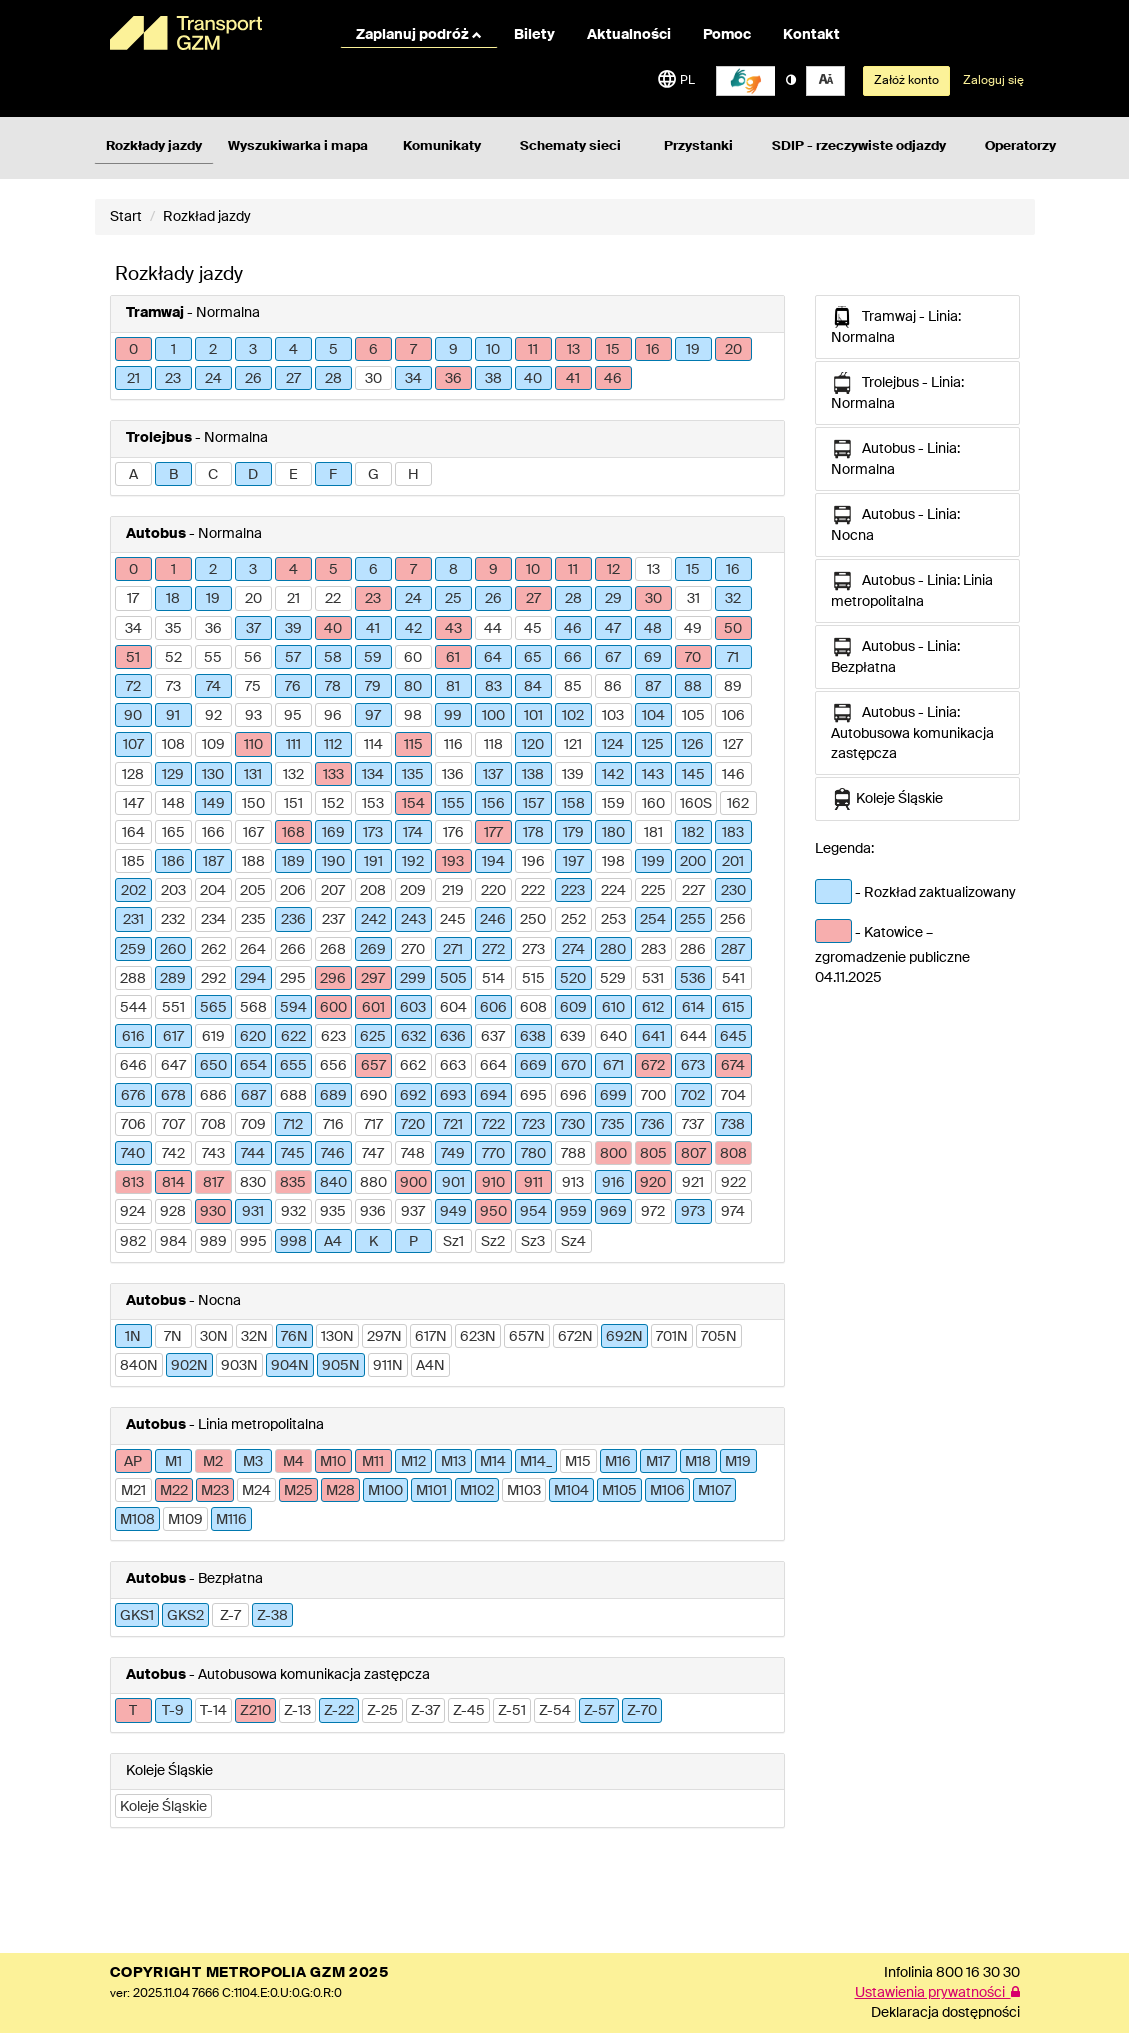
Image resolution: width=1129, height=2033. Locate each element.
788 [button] (573, 1154)
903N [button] (239, 1366)
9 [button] (453, 350)
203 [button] (173, 891)
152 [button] (333, 804)
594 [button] (293, 1008)
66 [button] (573, 658)
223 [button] (573, 891)
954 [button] (533, 1212)
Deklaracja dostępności (945, 2013)
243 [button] (413, 920)
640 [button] (613, 1037)
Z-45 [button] (469, 1711)
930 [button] (213, 1212)
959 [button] (573, 1212)
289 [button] (173, 979)
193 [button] (453, 862)
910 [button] (493, 1183)
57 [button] (293, 658)
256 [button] (733, 920)
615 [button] (733, 1008)
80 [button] (413, 687)
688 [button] (293, 1096)
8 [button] (453, 570)
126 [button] (693, 745)
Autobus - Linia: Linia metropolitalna (912, 589)
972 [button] (653, 1212)
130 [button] (213, 775)
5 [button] (333, 350)
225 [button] (653, 891)
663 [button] (453, 1066)
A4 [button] (333, 1242)
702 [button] (693, 1096)
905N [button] (341, 1366)
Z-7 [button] (230, 1616)
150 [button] (253, 804)
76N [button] (294, 1337)
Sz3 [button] (533, 1242)
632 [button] (413, 1037)
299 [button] (413, 979)
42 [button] (413, 629)
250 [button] (533, 920)
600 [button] (333, 1008)
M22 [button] (174, 1491)
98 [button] (413, 716)
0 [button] (133, 350)
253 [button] (613, 920)
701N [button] (672, 1337)
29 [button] (613, 599)
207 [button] (333, 891)
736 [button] (653, 1125)
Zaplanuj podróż (419, 35)
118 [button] (493, 745)
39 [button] (293, 629)
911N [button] (388, 1366)
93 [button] (253, 716)
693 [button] (453, 1096)
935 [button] (333, 1212)
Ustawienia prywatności (937, 1993)
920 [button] (653, 1183)
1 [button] (173, 350)
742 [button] (173, 1154)
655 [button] (293, 1066)
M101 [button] (431, 1491)
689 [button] (333, 1096)
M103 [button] (524, 1491)
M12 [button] (413, 1462)
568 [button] (253, 1008)
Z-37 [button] (425, 1711)
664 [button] (493, 1066)
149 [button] (213, 804)
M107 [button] (714, 1491)
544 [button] (133, 1008)
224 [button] (613, 891)
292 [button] (213, 979)
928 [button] (173, 1212)
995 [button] (253, 1242)
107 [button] (133, 745)
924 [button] (133, 1212)
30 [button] (373, 379)
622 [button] (293, 1037)
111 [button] (293, 745)
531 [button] (653, 979)
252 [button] (573, 920)
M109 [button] (185, 1520)
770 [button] (493, 1154)
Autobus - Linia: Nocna (895, 523)
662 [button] (413, 1066)
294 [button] (253, 979)
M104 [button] (571, 1491)
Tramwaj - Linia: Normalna (896, 325)
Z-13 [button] (297, 1711)
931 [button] (253, 1212)
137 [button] (493, 775)
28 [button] (333, 379)
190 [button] (333, 862)
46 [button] (613, 379)
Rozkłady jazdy (154, 146)
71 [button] (733, 658)
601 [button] (373, 1008)
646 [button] (133, 1066)
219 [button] (453, 891)
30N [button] (214, 1337)
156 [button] (493, 804)
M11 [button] (373, 1462)
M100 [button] (385, 1491)
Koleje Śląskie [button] (163, 1807)
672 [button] (653, 1066)
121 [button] (573, 745)
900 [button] (413, 1183)
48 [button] (653, 629)
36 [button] (453, 379)
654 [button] (253, 1066)
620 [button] (253, 1037)
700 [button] (653, 1096)
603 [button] (413, 1008)
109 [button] (213, 745)
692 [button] (413, 1096)
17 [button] (133, 599)
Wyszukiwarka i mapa (298, 146)
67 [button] (613, 658)
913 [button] (573, 1183)
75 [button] (253, 687)
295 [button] (293, 979)
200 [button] (693, 862)
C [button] (213, 475)
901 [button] (453, 1183)
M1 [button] (173, 1462)
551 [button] (173, 1008)
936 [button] (373, 1212)
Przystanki (698, 146)
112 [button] (333, 745)
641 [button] (653, 1037)
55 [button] (213, 658)
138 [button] (533, 775)
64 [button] (493, 658)
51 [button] (133, 658)
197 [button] (573, 862)
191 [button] (373, 862)
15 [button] (613, 350)
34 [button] (413, 379)
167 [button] (253, 833)
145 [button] (693, 775)
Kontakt (811, 35)
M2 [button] (213, 1462)
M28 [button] (340, 1491)
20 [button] (733, 350)
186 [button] (173, 862)
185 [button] (133, 862)
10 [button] (493, 350)
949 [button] (453, 1212)
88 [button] (693, 687)
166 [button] (213, 833)
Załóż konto (906, 81)
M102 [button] (477, 1491)
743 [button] (213, 1154)
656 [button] (333, 1066)
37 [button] (253, 629)
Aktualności (629, 35)
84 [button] (533, 687)
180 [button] (613, 833)
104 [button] (653, 716)
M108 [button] (137, 1520)
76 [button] (293, 687)
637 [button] (493, 1037)
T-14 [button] (213, 1711)
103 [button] (613, 716)
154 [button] (413, 804)
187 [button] (213, 862)
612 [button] (653, 1008)
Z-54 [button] (555, 1711)
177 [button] (493, 833)
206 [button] (293, 891)
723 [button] (533, 1125)
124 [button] (613, 745)
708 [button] (213, 1125)
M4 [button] (293, 1462)
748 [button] (413, 1154)
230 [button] (733, 891)
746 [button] (333, 1154)
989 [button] (213, 1242)
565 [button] (213, 1008)
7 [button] (413, 350)
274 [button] (573, 950)
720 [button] (413, 1125)
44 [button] (493, 629)
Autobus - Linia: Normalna (895, 457)
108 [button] (173, 745)
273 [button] (533, 950)
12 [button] (613, 570)
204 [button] (213, 891)
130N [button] (337, 1337)
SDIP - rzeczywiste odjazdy (859, 146)
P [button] (413, 1242)
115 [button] (413, 745)
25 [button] (453, 599)
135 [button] (413, 775)
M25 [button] (298, 1491)
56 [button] (253, 658)
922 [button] (733, 1183)
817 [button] (213, 1183)
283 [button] (653, 950)
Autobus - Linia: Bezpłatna (895, 655)
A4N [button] (430, 1366)
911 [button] (533, 1183)
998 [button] (293, 1242)
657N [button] (527, 1337)
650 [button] (213, 1066)
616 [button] (133, 1037)
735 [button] (613, 1125)
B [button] (173, 475)
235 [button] (253, 920)
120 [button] (533, 745)
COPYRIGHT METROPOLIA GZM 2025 (249, 1973)
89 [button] (733, 687)
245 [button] (453, 920)
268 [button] (333, 950)
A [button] (133, 475)
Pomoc (727, 35)
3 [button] (253, 350)
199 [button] (653, 862)
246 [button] (493, 920)
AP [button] (133, 1462)
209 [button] (413, 891)
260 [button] (173, 950)
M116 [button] (231, 1520)
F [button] (333, 475)
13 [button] (573, 350)
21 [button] (133, 379)
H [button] (413, 475)
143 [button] (653, 775)
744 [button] (253, 1154)
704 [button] (733, 1096)
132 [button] (293, 775)
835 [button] (293, 1183)
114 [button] (373, 745)
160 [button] (653, 804)
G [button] (373, 475)
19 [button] (693, 350)
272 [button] (493, 950)
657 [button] (373, 1066)
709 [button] (253, 1125)
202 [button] (133, 891)
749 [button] (453, 1154)
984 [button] (173, 1242)
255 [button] (693, 920)
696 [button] (573, 1096)
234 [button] (213, 920)
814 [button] (173, 1183)
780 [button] (533, 1154)
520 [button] (573, 979)
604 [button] (453, 1008)
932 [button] (293, 1212)
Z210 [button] (255, 1711)
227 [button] (693, 891)
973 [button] (693, 1212)
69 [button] (653, 658)
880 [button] (373, 1183)
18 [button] (173, 599)
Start (126, 217)
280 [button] (613, 950)
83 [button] (493, 687)
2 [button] (213, 350)
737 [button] (693, 1125)
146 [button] (733, 775)
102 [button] (573, 716)
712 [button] (293, 1125)
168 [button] (293, 833)
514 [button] (493, 979)
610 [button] (613, 1008)
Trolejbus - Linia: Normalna (897, 391)
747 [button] (373, 1154)
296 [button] (333, 979)
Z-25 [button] (382, 1711)
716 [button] (333, 1125)
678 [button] (173, 1096)
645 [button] (733, 1037)
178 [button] (533, 833)
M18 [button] (698, 1462)
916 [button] (613, 1183)
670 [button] (573, 1066)
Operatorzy (1020, 146)
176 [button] (453, 833)
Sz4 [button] (573, 1242)
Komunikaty (442, 146)
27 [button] (293, 379)
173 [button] (373, 833)
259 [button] (133, 950)
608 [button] (533, 1008)
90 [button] (133, 716)
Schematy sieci (570, 146)
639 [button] (573, 1037)
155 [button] (453, 804)
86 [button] (613, 687)
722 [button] (493, 1125)
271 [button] (453, 950)
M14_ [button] (536, 1462)
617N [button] (431, 1337)
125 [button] (653, 745)
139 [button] (573, 775)
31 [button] (693, 599)
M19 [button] (738, 1462)
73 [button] (173, 687)
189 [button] (293, 862)
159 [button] (613, 804)
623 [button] (333, 1037)
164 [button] (133, 833)
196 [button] (533, 862)
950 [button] (493, 1212)
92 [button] (213, 716)
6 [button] (373, 350)
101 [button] (533, 716)
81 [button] (453, 687)
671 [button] (613, 1066)
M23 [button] (215, 1491)
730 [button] (573, 1125)
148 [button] (173, 804)
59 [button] (373, 658)
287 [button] (733, 950)
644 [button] (693, 1037)
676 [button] (133, 1096)
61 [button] (453, 658)
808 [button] (733, 1154)
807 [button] (693, 1154)
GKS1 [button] (137, 1616)
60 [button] (413, 658)
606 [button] (493, 1008)
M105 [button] (619, 1491)
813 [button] (133, 1183)
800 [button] (613, 1154)
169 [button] (333, 833)
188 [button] (253, 862)
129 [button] (173, 775)
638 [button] (533, 1037)
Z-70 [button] (642, 1711)
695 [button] (533, 1096)
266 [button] (293, 950)
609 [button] (573, 1008)
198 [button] (613, 862)
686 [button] (213, 1096)
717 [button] (373, 1125)
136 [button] (453, 775)
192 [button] (413, 862)
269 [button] (373, 950)
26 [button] (253, 379)
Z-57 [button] (599, 1711)
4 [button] (293, 350)
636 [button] (453, 1037)
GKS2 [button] (185, 1616)
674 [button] (733, 1066)
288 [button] (133, 979)
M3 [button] (253, 1462)
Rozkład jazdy (207, 217)
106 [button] (733, 716)
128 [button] (133, 775)
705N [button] (719, 1337)
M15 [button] (578, 1462)
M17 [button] (658, 1462)
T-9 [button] (173, 1711)
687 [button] (253, 1096)
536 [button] (693, 979)
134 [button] (373, 775)
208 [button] (373, 891)
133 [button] (333, 775)
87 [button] (653, 687)
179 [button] (573, 833)
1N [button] (133, 1337)
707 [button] (173, 1125)
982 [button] (133, 1242)
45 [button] (533, 629)
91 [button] (173, 716)
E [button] (293, 475)
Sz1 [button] (453, 1242)
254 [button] (653, 920)
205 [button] (253, 891)
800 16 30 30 (978, 1973)
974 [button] (733, 1212)
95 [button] (293, 716)
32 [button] (733, 599)
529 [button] (613, 979)
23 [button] (173, 379)
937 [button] (413, 1212)
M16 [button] (618, 1462)
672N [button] (575, 1337)
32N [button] (254, 1337)
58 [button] (333, 658)
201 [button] (733, 862)
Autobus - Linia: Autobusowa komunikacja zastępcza (912, 731)
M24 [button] (256, 1491)
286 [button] (693, 950)
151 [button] (293, 804)
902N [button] (189, 1366)
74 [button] (213, 687)
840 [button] (333, 1183)
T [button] (133, 1711)
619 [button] (213, 1037)
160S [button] (696, 804)
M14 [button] (493, 1462)
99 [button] (453, 716)
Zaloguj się (993, 81)
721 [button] (453, 1125)
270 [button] (413, 950)
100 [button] (493, 716)
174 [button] (413, 833)
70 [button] (693, 658)
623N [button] (478, 1337)
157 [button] (533, 804)
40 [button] (533, 379)
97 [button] (373, 716)
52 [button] (173, 658)
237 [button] (333, 920)
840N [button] (139, 1366)
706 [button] (133, 1125)
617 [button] (173, 1037)
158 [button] (573, 804)
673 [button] (693, 1066)
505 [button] (453, 979)
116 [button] (453, 745)
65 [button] (533, 658)
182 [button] (693, 833)
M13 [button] (453, 1462)
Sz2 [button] (493, 1242)
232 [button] (173, 920)
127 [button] (733, 745)
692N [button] (624, 1337)
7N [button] (173, 1337)
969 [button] (613, 1212)
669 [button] (533, 1066)
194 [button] (493, 862)
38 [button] (493, 379)
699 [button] (613, 1096)
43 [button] (453, 629)
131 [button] (253, 775)
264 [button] (253, 950)
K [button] (373, 1242)
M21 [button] (133, 1491)
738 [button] (733, 1125)
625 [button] (373, 1037)
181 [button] (653, 833)
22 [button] (333, 599)
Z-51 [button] (512, 1711)
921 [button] (693, 1183)
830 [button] (253, 1183)
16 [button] (653, 350)
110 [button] (253, 745)
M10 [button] (333, 1462)
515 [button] (533, 979)
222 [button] (533, 891)
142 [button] (613, 775)
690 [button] (373, 1096)
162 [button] (738, 804)
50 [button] (733, 629)
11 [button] (533, 350)
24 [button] (213, 379)
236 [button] (293, 920)
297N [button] (384, 1337)
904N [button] (290, 1366)
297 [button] (373, 979)
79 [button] (373, 687)
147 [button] (133, 804)
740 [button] (133, 1154)
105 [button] (693, 716)
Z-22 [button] (339, 1711)
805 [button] (653, 1154)
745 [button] (293, 1154)
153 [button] (373, 804)
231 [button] (133, 920)
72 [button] (133, 687)
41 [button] (573, 379)
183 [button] (733, 833)
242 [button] (373, 920)
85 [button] (573, 687)
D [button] (253, 475)
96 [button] (333, 716)
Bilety (534, 35)
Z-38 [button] (272, 1616)
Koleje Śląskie (887, 799)
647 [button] (173, 1066)
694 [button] (493, 1096)
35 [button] (173, 629)
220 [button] (493, 891)
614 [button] (693, 1008)
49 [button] (693, 629)
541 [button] (733, 979)
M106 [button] (667, 1491)
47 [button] (613, 629)
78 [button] (333, 687)
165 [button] (173, 833)
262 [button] (213, 950)
